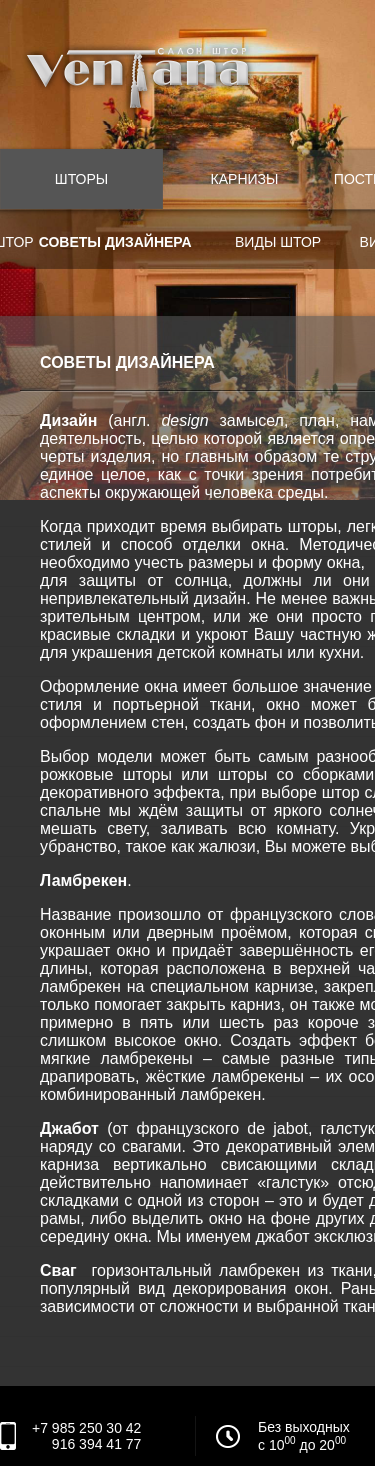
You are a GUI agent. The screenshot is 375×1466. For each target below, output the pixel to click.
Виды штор (278, 242)
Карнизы (245, 179)
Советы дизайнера (115, 242)
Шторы (81, 179)
